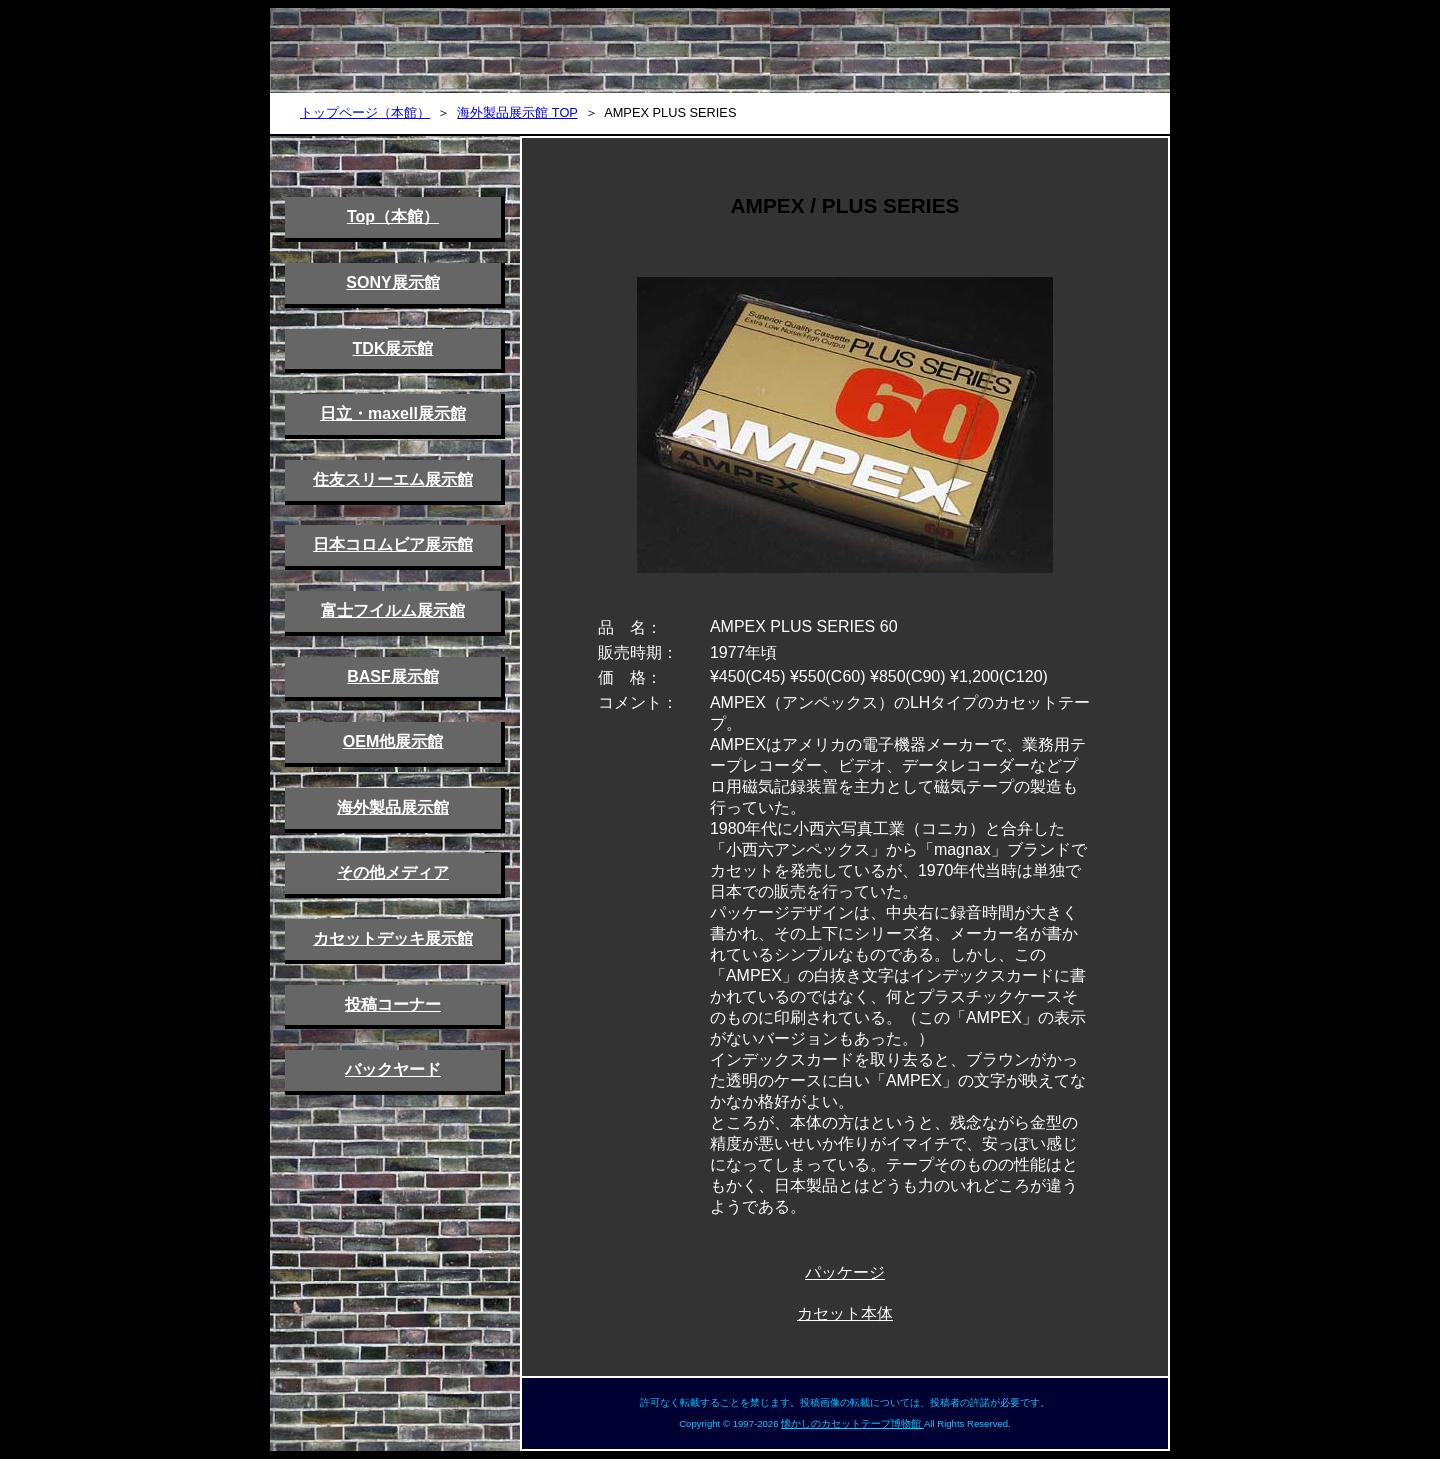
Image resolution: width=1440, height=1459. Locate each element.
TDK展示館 (393, 348)
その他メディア (393, 872)
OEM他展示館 (393, 741)
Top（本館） (393, 216)
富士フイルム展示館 (393, 610)
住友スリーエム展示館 (393, 479)
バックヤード (393, 1069)
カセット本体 (845, 1313)
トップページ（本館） (365, 112)
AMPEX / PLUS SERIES (845, 205)
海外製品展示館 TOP (517, 112)
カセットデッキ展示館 (393, 938)
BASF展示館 (393, 676)
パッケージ (845, 1272)
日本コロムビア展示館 (393, 544)
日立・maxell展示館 (393, 413)
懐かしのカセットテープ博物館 (852, 1423)
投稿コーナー (393, 1004)
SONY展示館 (392, 282)
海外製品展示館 (393, 807)
